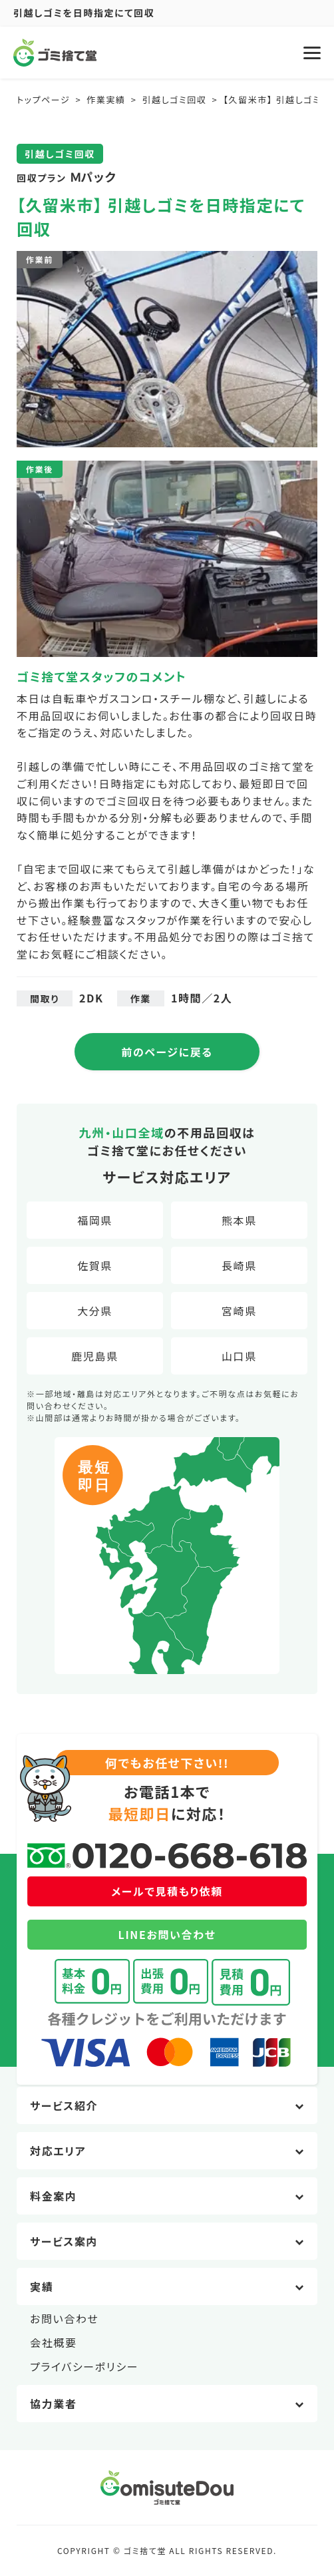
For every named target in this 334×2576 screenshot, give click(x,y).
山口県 (239, 1356)
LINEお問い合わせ (167, 1934)
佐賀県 (94, 1265)
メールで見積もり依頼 (167, 1891)
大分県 (94, 1311)
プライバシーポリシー (84, 2366)
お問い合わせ (64, 2318)
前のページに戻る (166, 1052)
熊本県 (239, 1220)
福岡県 (94, 1220)
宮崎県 (239, 1311)
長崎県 (239, 1265)
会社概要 (53, 2342)
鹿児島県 (94, 1356)
